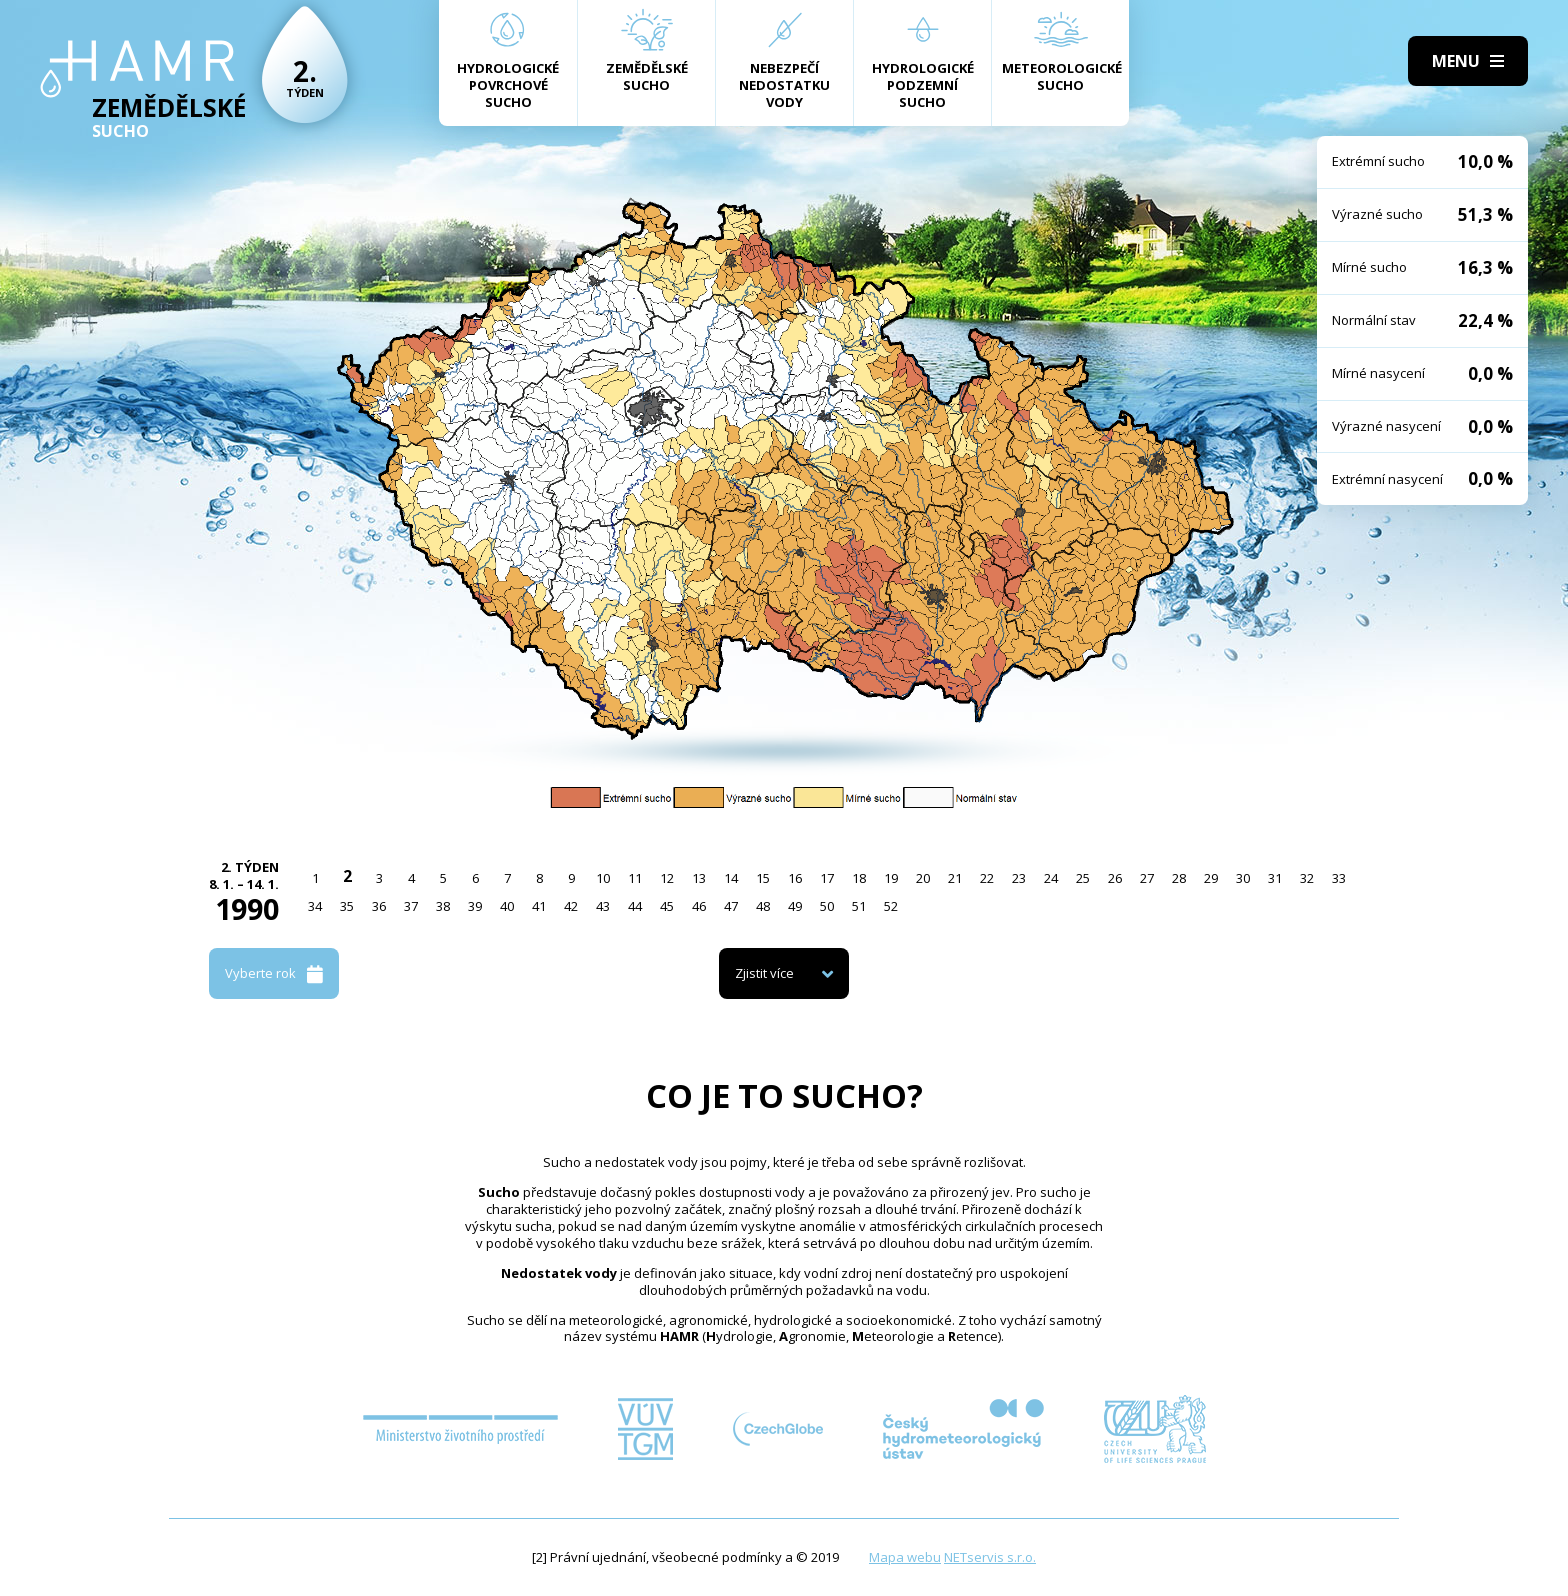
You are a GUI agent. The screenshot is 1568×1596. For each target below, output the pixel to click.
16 (795, 878)
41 (539, 906)
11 (635, 878)
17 (827, 878)
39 (475, 906)
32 (1307, 878)
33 (1339, 878)
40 (507, 906)
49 (795, 906)
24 (1051, 878)
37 (411, 906)
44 (635, 906)
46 (699, 906)
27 (1147, 878)
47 (731, 906)
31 (1275, 878)
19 (891, 878)
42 (571, 906)
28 (1179, 878)
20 (923, 878)
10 (603, 878)
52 (891, 906)
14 (731, 878)
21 (955, 878)
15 (763, 878)
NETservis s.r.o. (990, 1557)
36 (379, 906)
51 (859, 906)
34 (315, 906)
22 (987, 878)
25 (1083, 878)
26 (1115, 878)
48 (763, 906)
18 (859, 878)
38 (443, 906)
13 (699, 878)
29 (1211, 878)
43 (603, 906)
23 (1019, 878)
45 (667, 906)
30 (1243, 878)
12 (667, 878)
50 (827, 906)
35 (347, 906)
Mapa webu (905, 1557)
